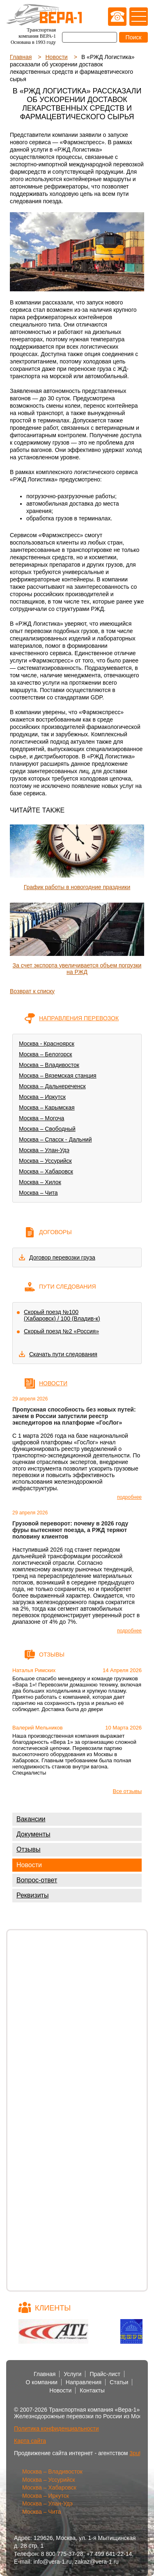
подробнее (129, 1497)
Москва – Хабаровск (46, 1171)
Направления (83, 2382)
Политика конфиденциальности (56, 2428)
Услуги (72, 2374)
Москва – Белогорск (45, 1054)
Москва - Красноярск (46, 1043)
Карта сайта (30, 2441)
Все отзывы (127, 1791)
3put (134, 2453)
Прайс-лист (105, 2374)
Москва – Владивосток (49, 1065)
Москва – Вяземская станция (58, 1075)
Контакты (92, 2390)
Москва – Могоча (41, 1118)
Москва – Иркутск (42, 1097)
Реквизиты (32, 1895)
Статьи (119, 2382)
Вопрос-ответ (36, 1880)
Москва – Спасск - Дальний (55, 1139)
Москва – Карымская (47, 1107)
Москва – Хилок (40, 1182)
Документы (33, 1834)
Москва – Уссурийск (45, 1160)
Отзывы (28, 1849)
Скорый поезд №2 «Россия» (61, 1331)
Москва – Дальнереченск (52, 1086)
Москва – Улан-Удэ (44, 1150)
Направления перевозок (79, 1018)
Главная (44, 2374)
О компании (41, 2382)
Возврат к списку (32, 991)
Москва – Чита (38, 1192)
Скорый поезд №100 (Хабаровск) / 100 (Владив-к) (62, 1315)
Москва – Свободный (47, 1129)
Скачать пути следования (63, 1354)
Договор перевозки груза (62, 1257)
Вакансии (31, 1819)
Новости (29, 1864)
